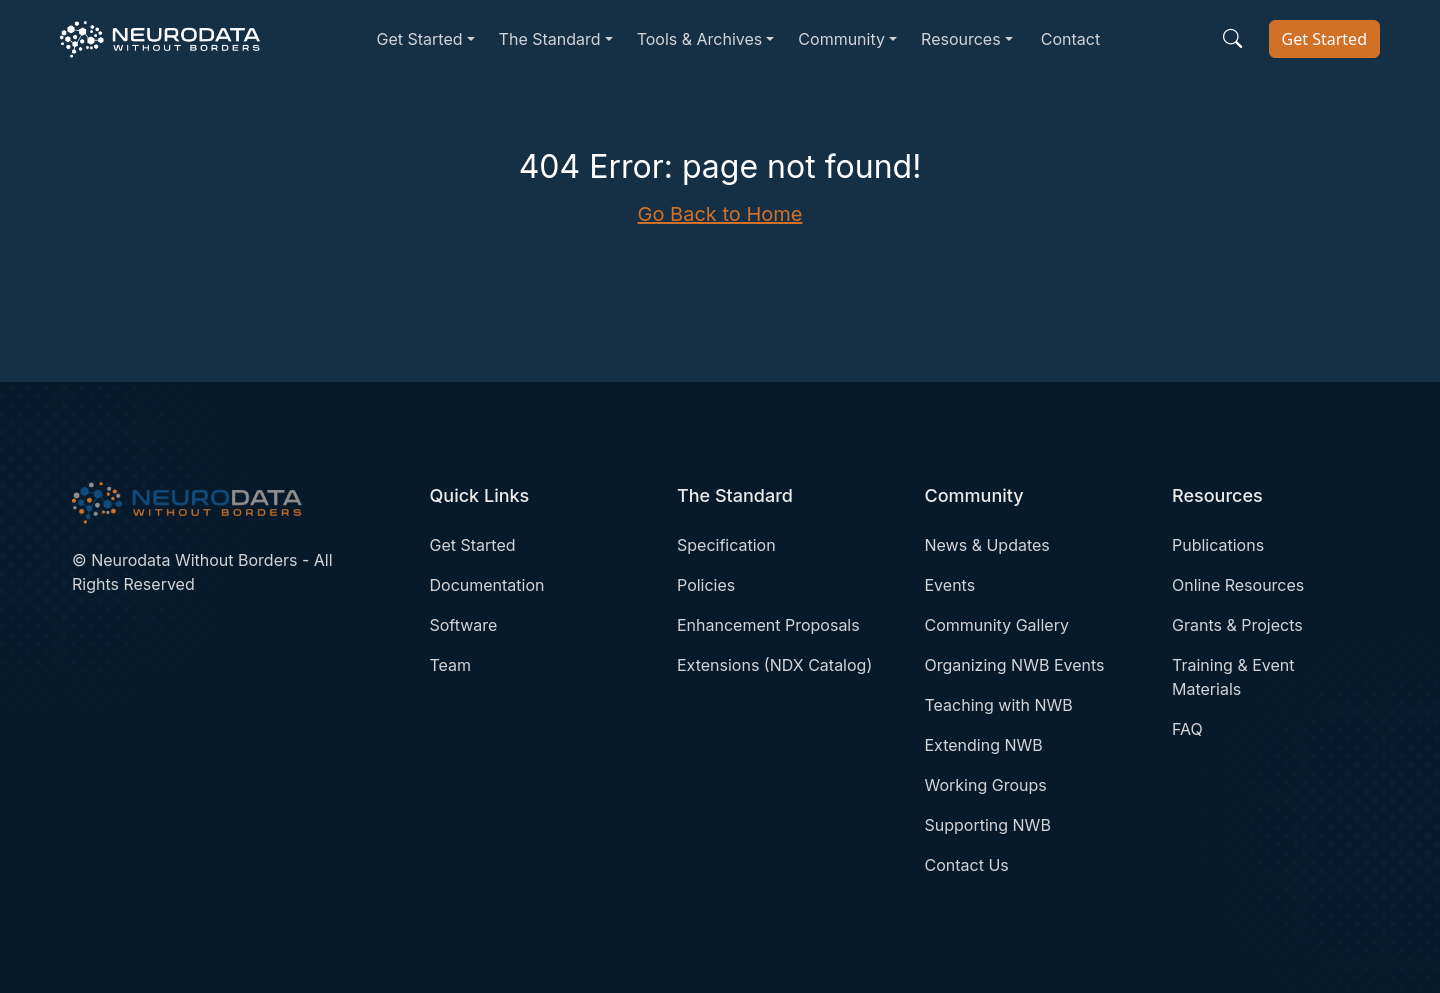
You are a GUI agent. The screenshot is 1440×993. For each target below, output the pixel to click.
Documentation (487, 585)
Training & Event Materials (1233, 677)
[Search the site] (1233, 39)
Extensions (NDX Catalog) (774, 665)
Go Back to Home (720, 214)
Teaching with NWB (999, 705)
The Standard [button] (550, 39)
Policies (706, 585)
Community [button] (841, 39)
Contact (1070, 39)
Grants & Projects (1237, 625)
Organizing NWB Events (1015, 665)
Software (464, 625)
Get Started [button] (419, 39)
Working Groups (986, 785)
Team (451, 665)
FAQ (1187, 729)
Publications (1218, 545)
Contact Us (967, 865)
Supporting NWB (988, 825)
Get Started (1324, 39)
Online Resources (1238, 585)
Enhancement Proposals (768, 625)
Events (950, 585)
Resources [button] (961, 39)
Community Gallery (997, 625)
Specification (726, 545)
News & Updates (987, 545)
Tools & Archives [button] (700, 39)
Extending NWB (984, 745)
